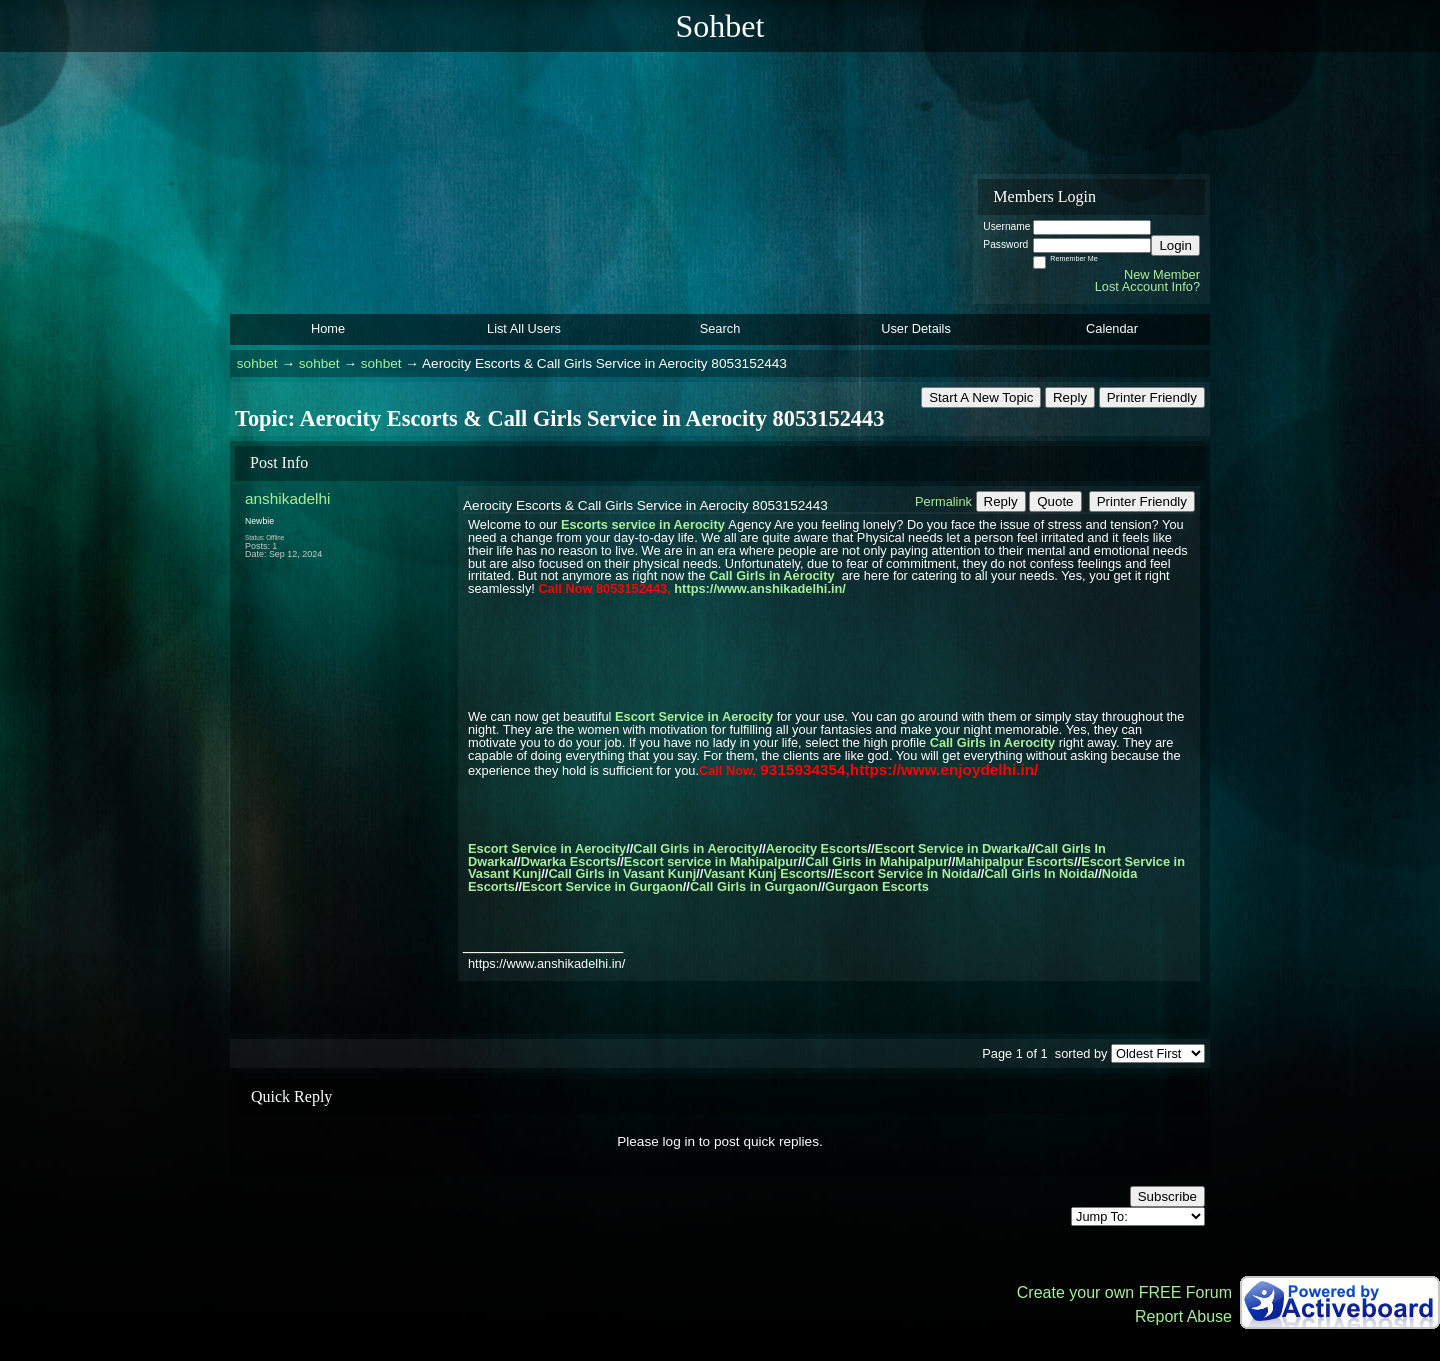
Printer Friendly (1152, 397)
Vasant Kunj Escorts (765, 873)
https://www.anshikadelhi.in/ (760, 588)
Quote (1055, 501)
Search (720, 328)
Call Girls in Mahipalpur (876, 861)
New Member (1162, 274)
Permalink (943, 501)
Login (1175, 245)
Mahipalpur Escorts (1014, 861)
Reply (1070, 397)
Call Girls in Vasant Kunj (622, 873)
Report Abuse (1183, 1316)
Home (328, 328)
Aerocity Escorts (817, 848)
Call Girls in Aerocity (771, 575)
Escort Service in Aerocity (694, 716)
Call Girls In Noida (1039, 873)
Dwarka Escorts (569, 861)
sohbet (257, 363)
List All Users (524, 328)
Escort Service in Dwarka (951, 848)
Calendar (1112, 328)
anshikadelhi (287, 498)
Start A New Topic (981, 397)
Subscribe (1167, 1196)
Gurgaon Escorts (877, 886)
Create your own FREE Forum (1124, 1292)
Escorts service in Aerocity (643, 524)
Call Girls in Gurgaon (754, 886)
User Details (916, 328)
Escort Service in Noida (905, 873)
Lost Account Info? (1147, 286)
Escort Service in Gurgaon (602, 886)
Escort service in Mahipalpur (711, 861)
